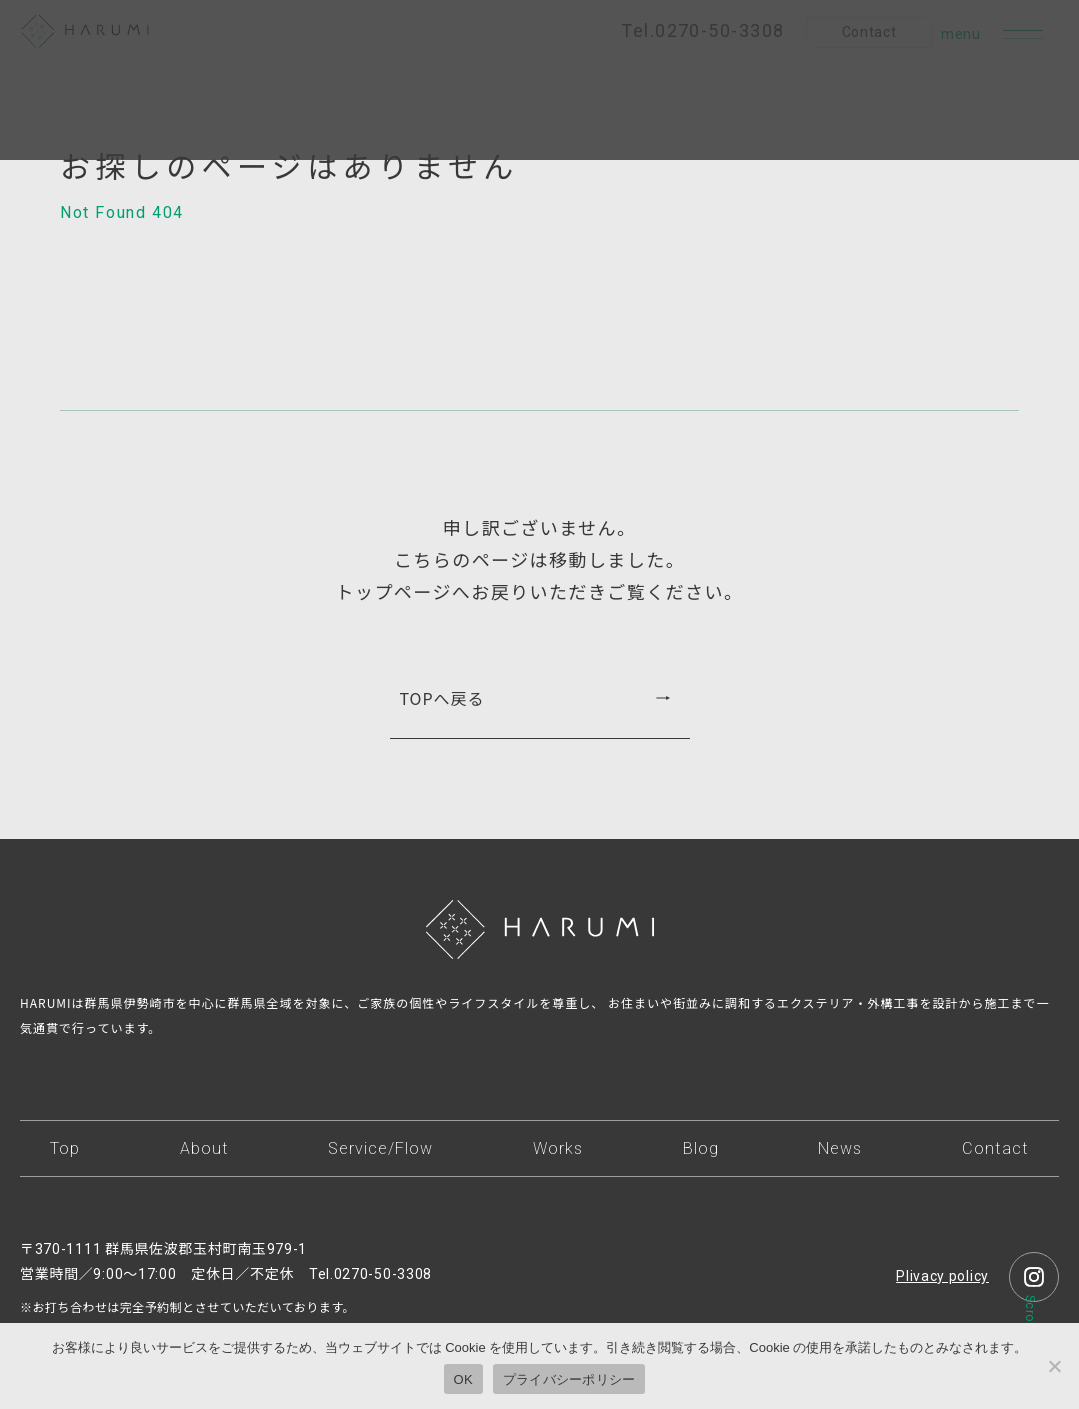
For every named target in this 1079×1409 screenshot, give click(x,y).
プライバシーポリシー (569, 1379)
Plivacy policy (942, 1276)
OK (463, 1379)
